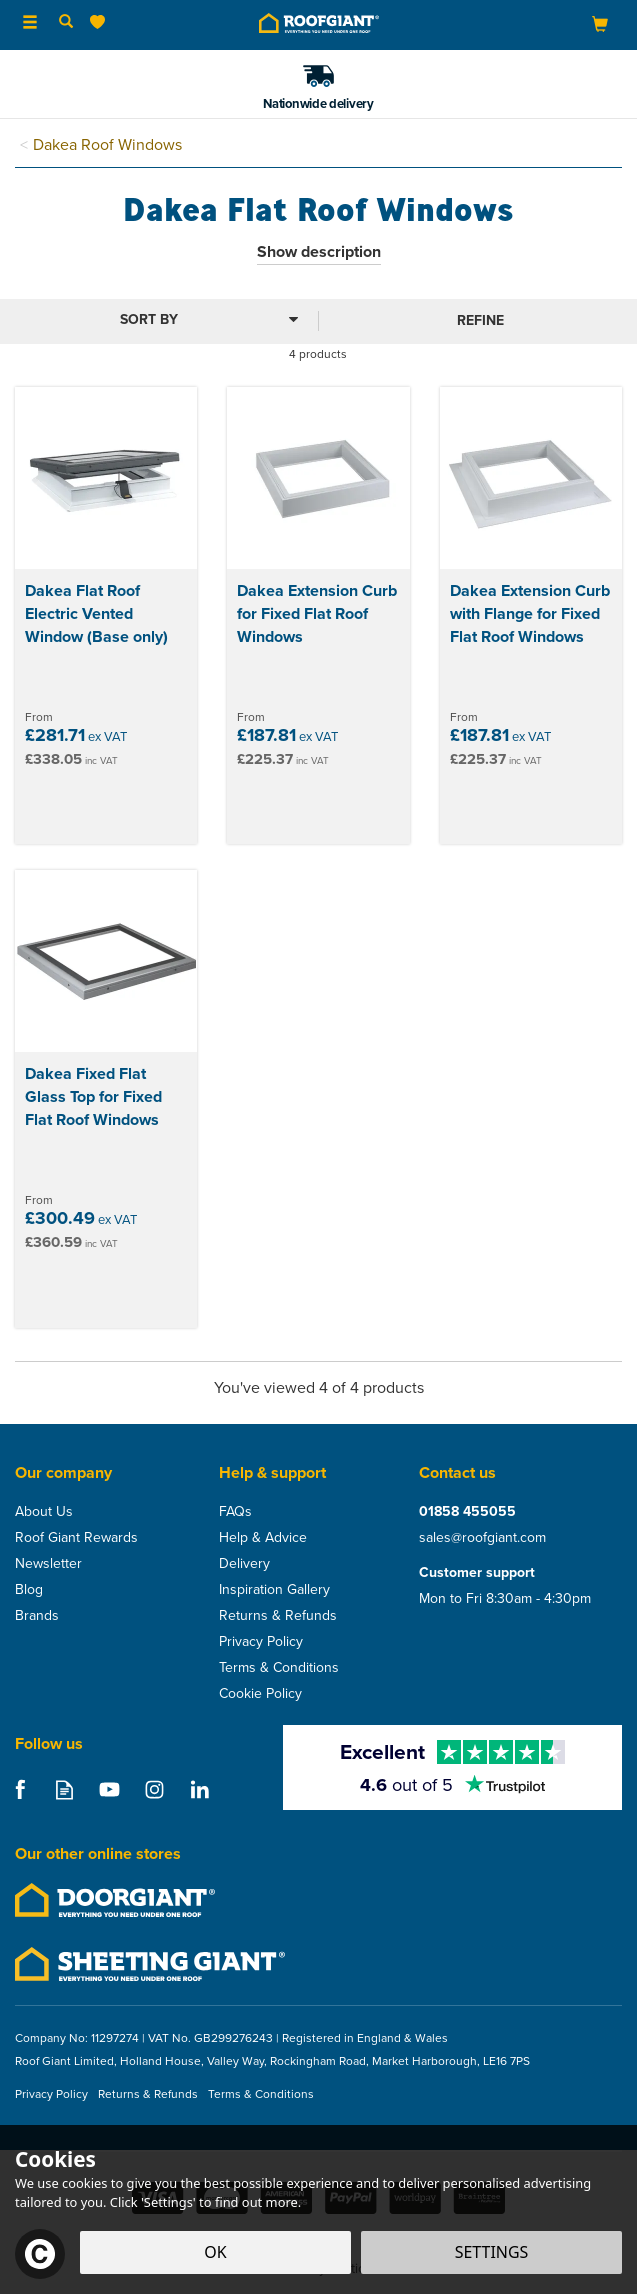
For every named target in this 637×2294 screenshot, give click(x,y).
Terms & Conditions (279, 1668)
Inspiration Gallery (274, 1590)
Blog (29, 1590)
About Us (44, 1512)
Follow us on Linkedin (199, 1789)
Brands (37, 1616)
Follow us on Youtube (109, 1789)
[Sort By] (156, 320)
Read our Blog (64, 1789)
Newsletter (48, 1564)
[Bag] (600, 23)
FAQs (235, 1512)
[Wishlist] (101, 22)
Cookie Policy (260, 1694)
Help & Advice (263, 1538)
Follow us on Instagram (154, 1789)
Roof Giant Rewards (76, 1538)
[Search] (66, 23)
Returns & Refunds (278, 1616)
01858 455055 (467, 1512)
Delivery (244, 1564)
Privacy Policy (261, 1642)
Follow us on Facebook (19, 1789)
